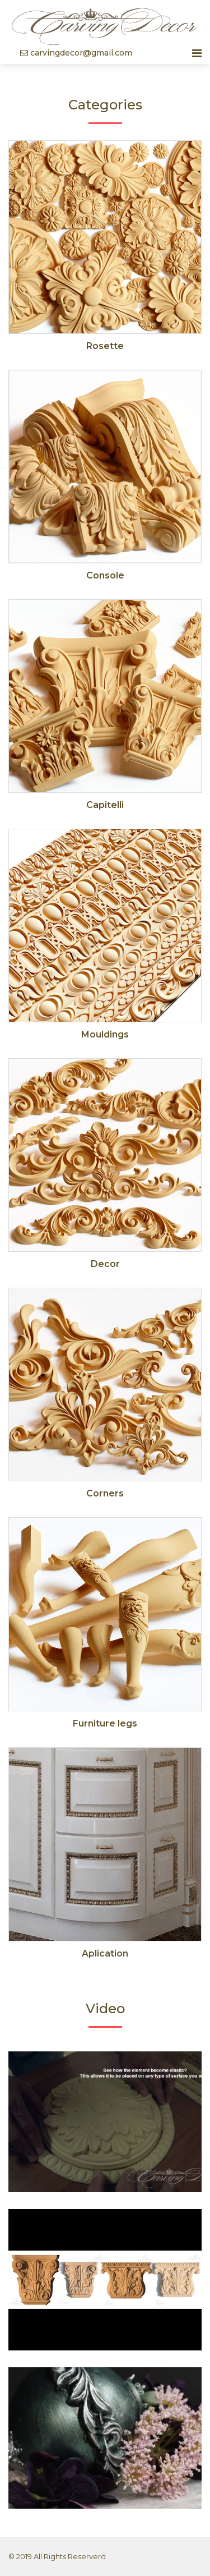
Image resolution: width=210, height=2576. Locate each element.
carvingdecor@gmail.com (76, 53)
